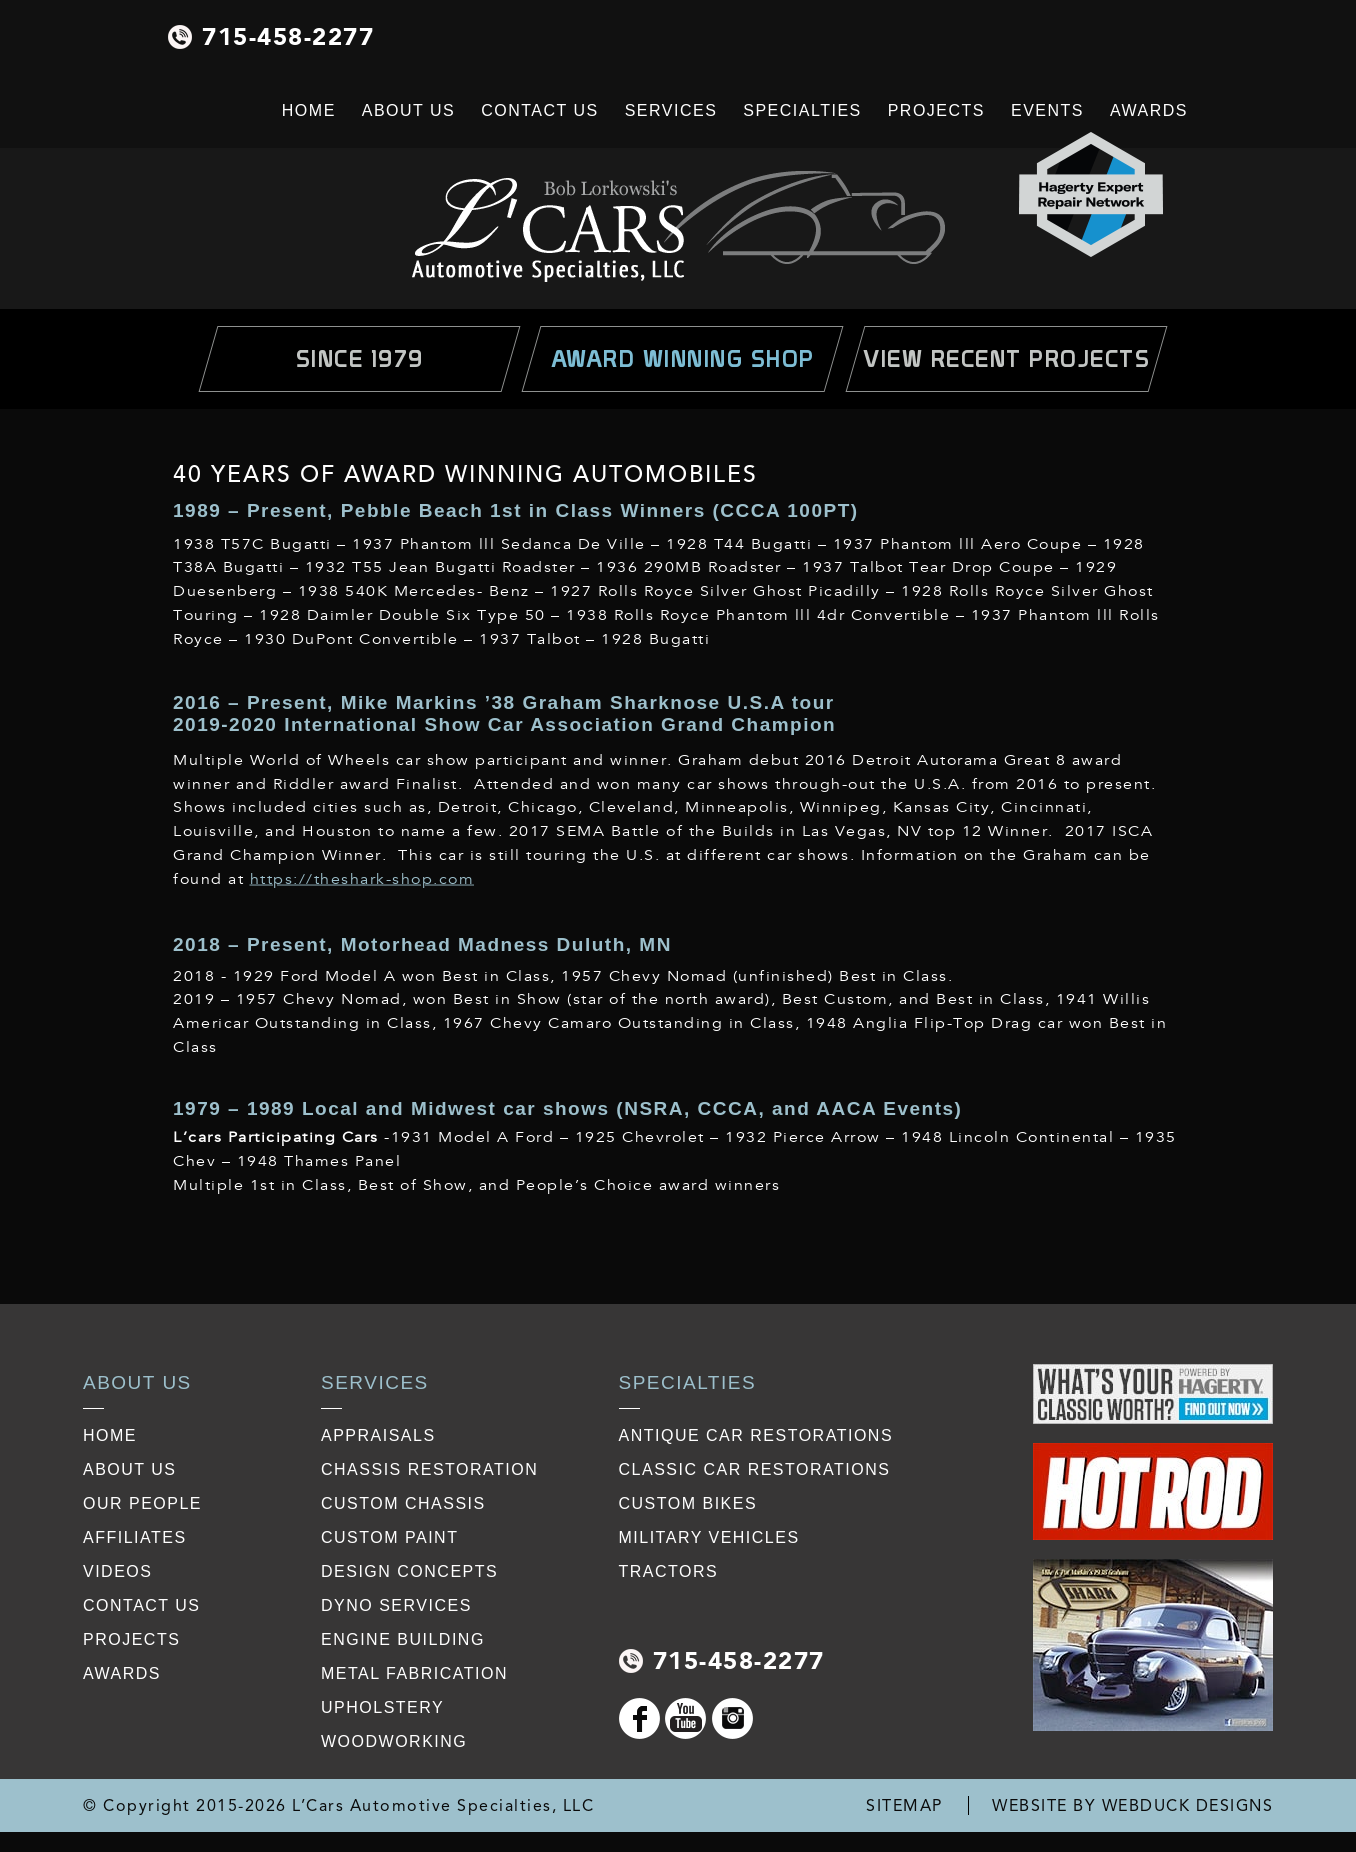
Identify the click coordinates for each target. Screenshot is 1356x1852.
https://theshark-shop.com (362, 879)
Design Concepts (409, 1571)
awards (122, 1673)
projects (131, 1639)
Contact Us (540, 110)
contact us (142, 1605)
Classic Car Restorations (755, 1469)
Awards (1149, 110)
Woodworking (394, 1741)
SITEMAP (904, 1805)
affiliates (135, 1537)
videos (117, 1571)
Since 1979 (360, 359)
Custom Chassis (403, 1503)
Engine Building (403, 1639)
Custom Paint (389, 1537)
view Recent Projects (1006, 359)
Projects (936, 110)
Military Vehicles (709, 1537)
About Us (409, 110)
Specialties (802, 110)
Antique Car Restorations (756, 1435)
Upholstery (382, 1707)
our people (142, 1503)
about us (130, 1469)
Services (671, 110)
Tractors (669, 1571)
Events (1047, 110)
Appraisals (378, 1435)
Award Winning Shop (683, 359)
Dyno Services (396, 1605)
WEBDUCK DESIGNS (1188, 1805)
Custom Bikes (688, 1503)
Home (309, 110)
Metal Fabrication (414, 1673)
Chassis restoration (429, 1469)
